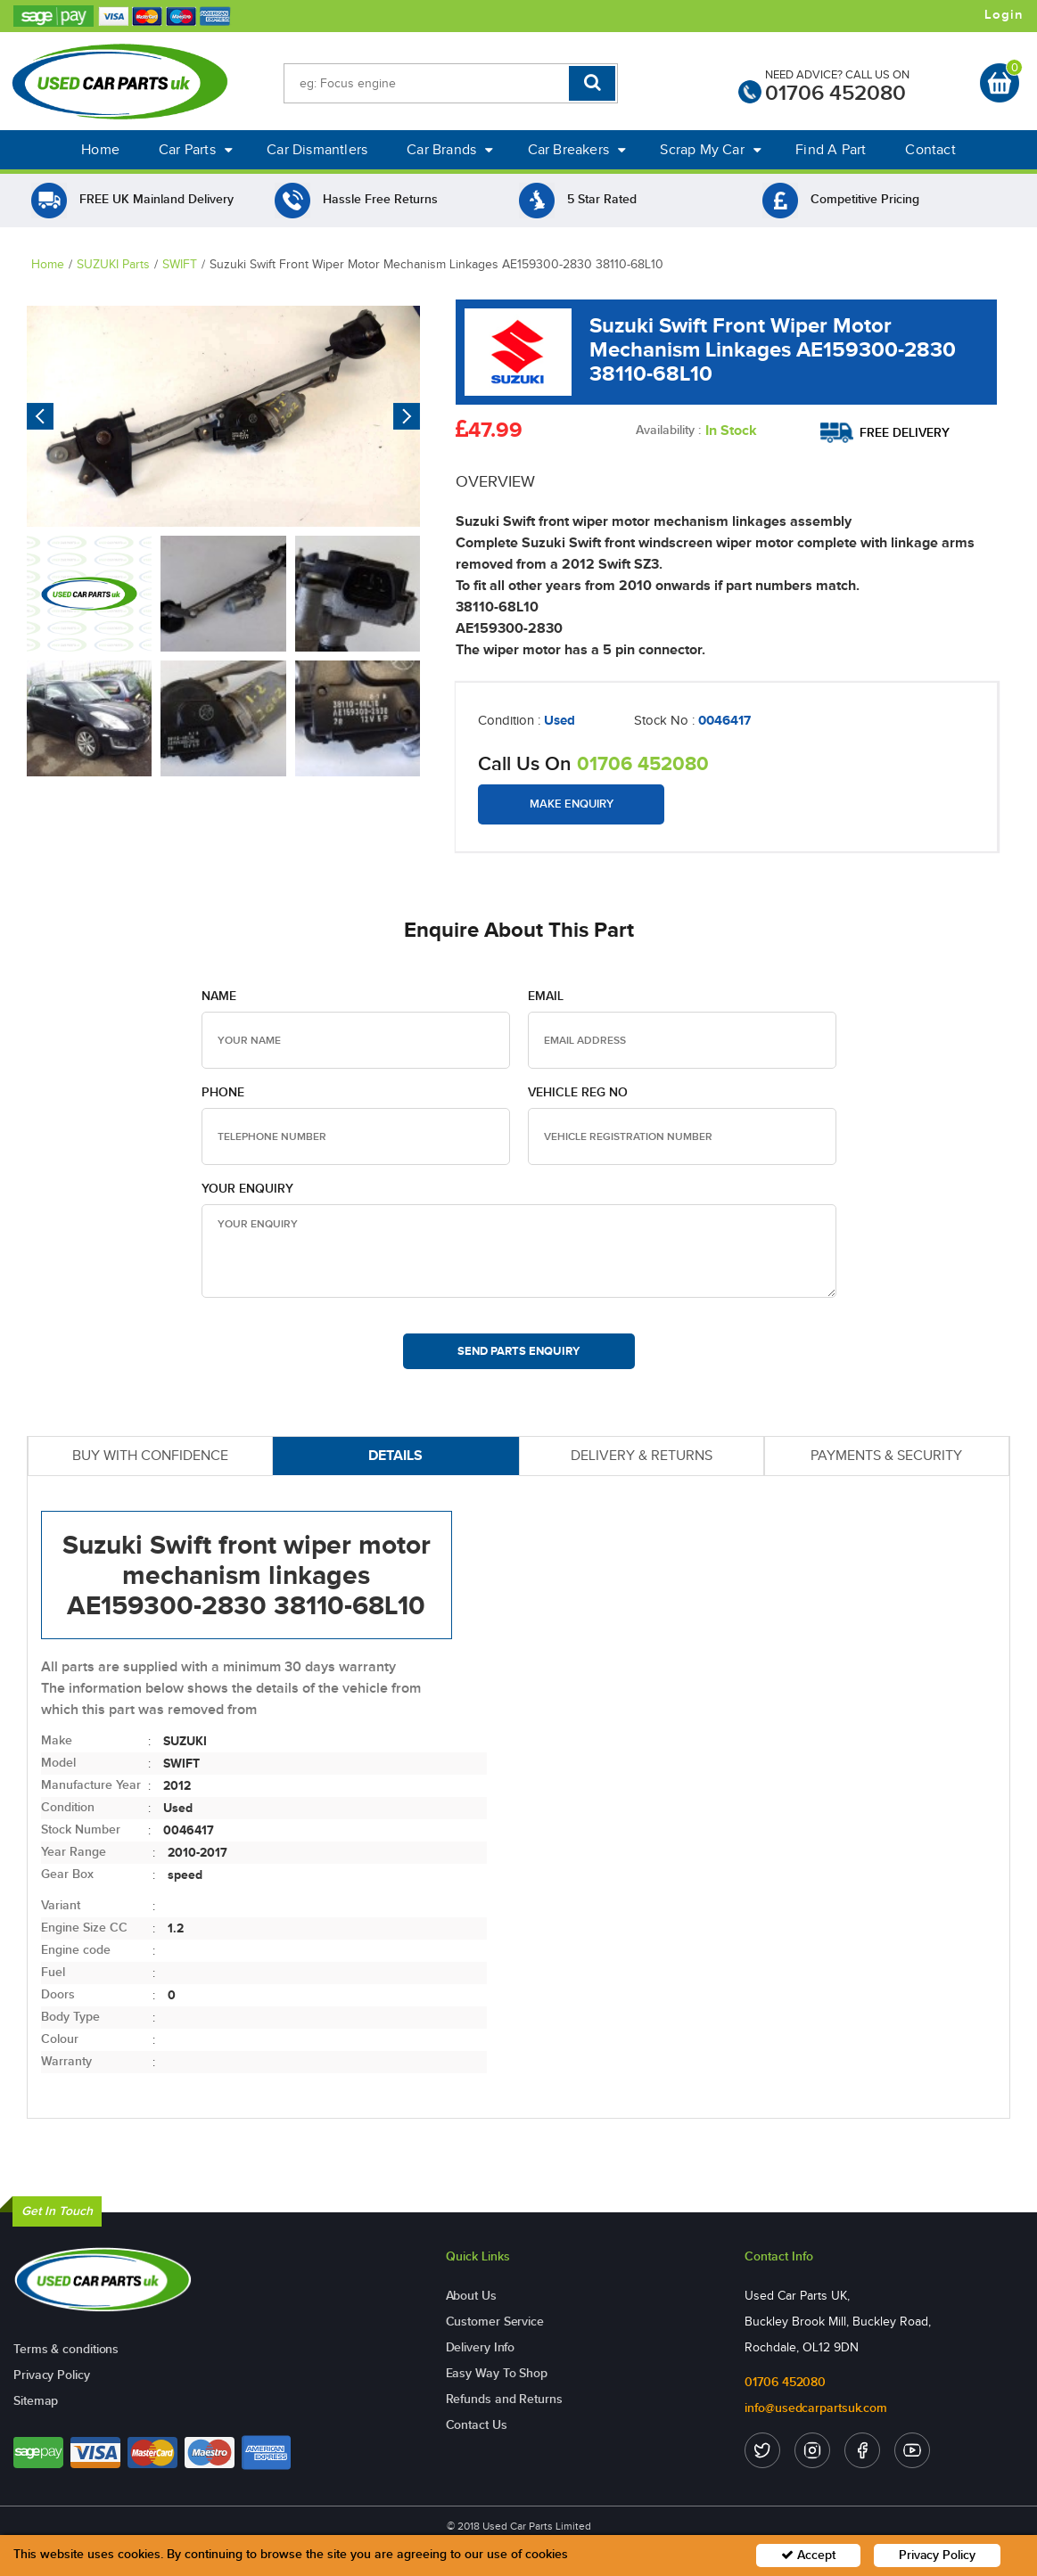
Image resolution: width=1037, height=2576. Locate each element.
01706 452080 (835, 93)
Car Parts (196, 149)
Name (219, 996)
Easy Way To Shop (496, 2373)
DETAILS (395, 1455)
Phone (223, 1092)
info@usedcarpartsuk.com (816, 2408)
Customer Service (495, 2321)
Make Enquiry (571, 804)
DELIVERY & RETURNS (641, 1455)
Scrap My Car (710, 149)
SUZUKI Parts (113, 264)
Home (100, 149)
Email (546, 996)
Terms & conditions (66, 2349)
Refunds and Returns (504, 2399)
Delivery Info (480, 2347)
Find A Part (830, 149)
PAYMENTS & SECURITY (886, 1455)
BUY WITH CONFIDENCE (150, 1455)
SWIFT (179, 264)
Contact (930, 149)
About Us (471, 2295)
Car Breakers (577, 149)
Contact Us (476, 2424)
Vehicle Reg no (578, 1092)
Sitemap (35, 2400)
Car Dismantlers (317, 149)
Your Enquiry (247, 1188)
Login (1004, 15)
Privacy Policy (51, 2375)
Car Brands (450, 149)
